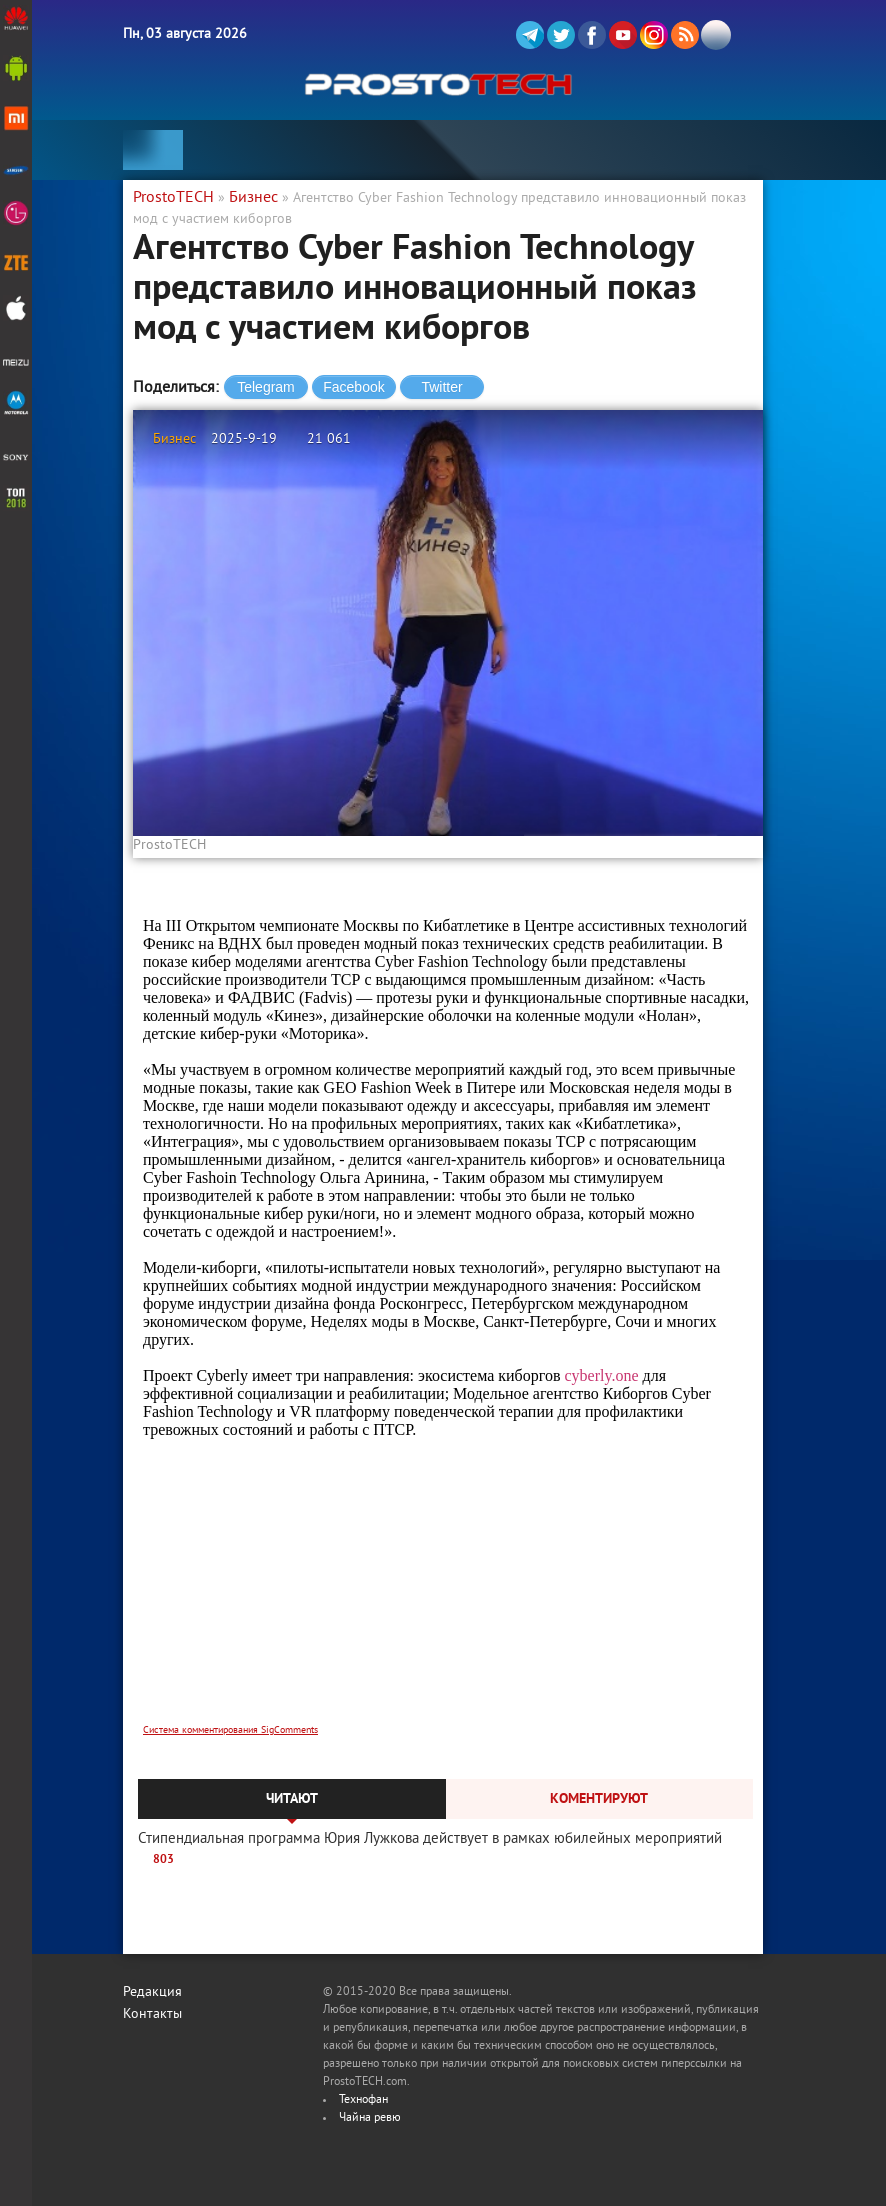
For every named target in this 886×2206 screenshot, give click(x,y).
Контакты (152, 2014)
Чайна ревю (370, 2118)
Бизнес (174, 439)
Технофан (363, 2100)
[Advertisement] (448, 1594)
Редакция (152, 1992)
